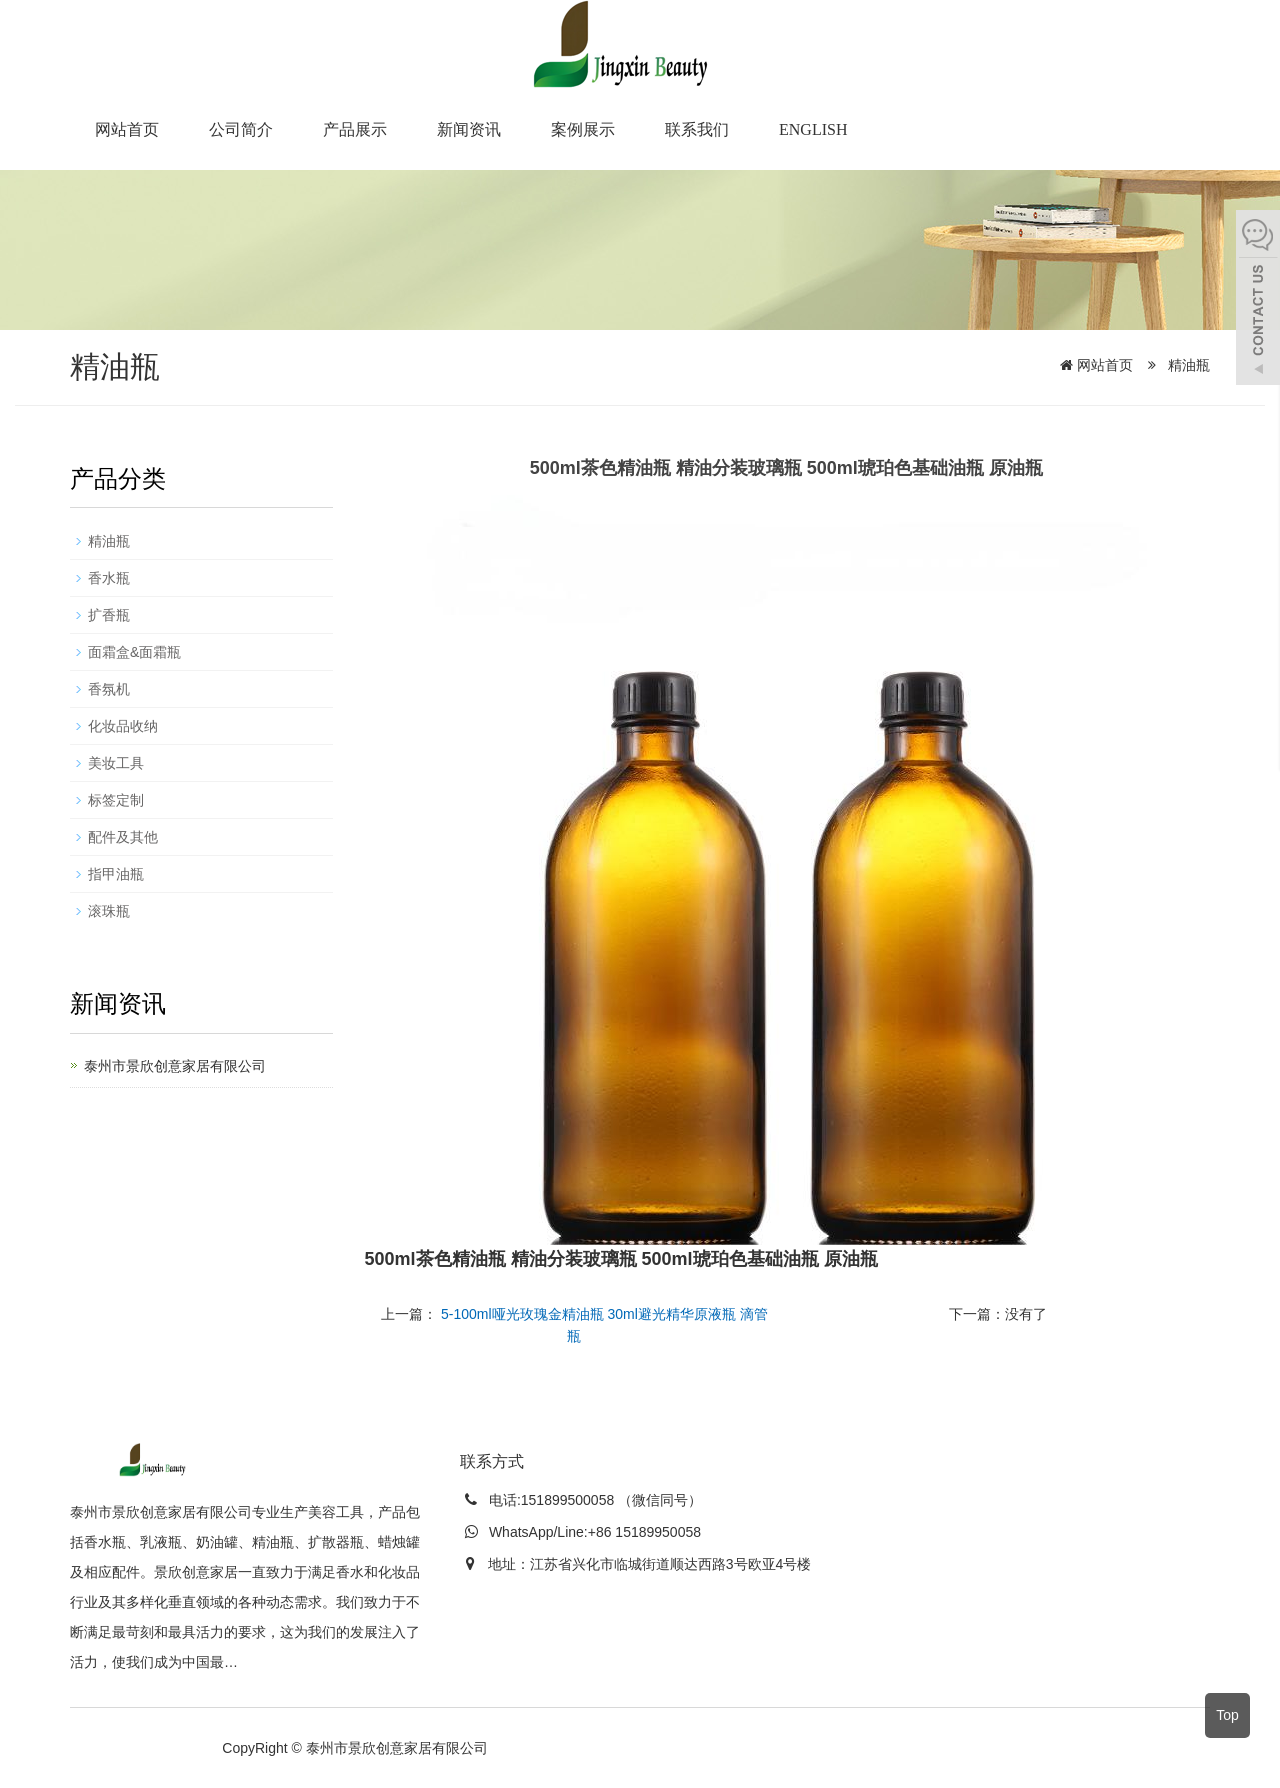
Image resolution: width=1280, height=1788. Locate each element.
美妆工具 (116, 763)
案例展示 (583, 129)
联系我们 (697, 129)
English (813, 129)
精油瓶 (1187, 365)
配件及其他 (123, 837)
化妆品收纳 (123, 726)
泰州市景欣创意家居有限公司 (175, 1066)
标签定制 (116, 800)
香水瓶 (109, 578)
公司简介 (241, 129)
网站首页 (127, 129)
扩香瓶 (109, 615)
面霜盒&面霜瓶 (134, 652)
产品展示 (355, 129)
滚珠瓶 (109, 911)
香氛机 (109, 689)
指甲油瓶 (116, 874)
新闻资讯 (469, 129)
